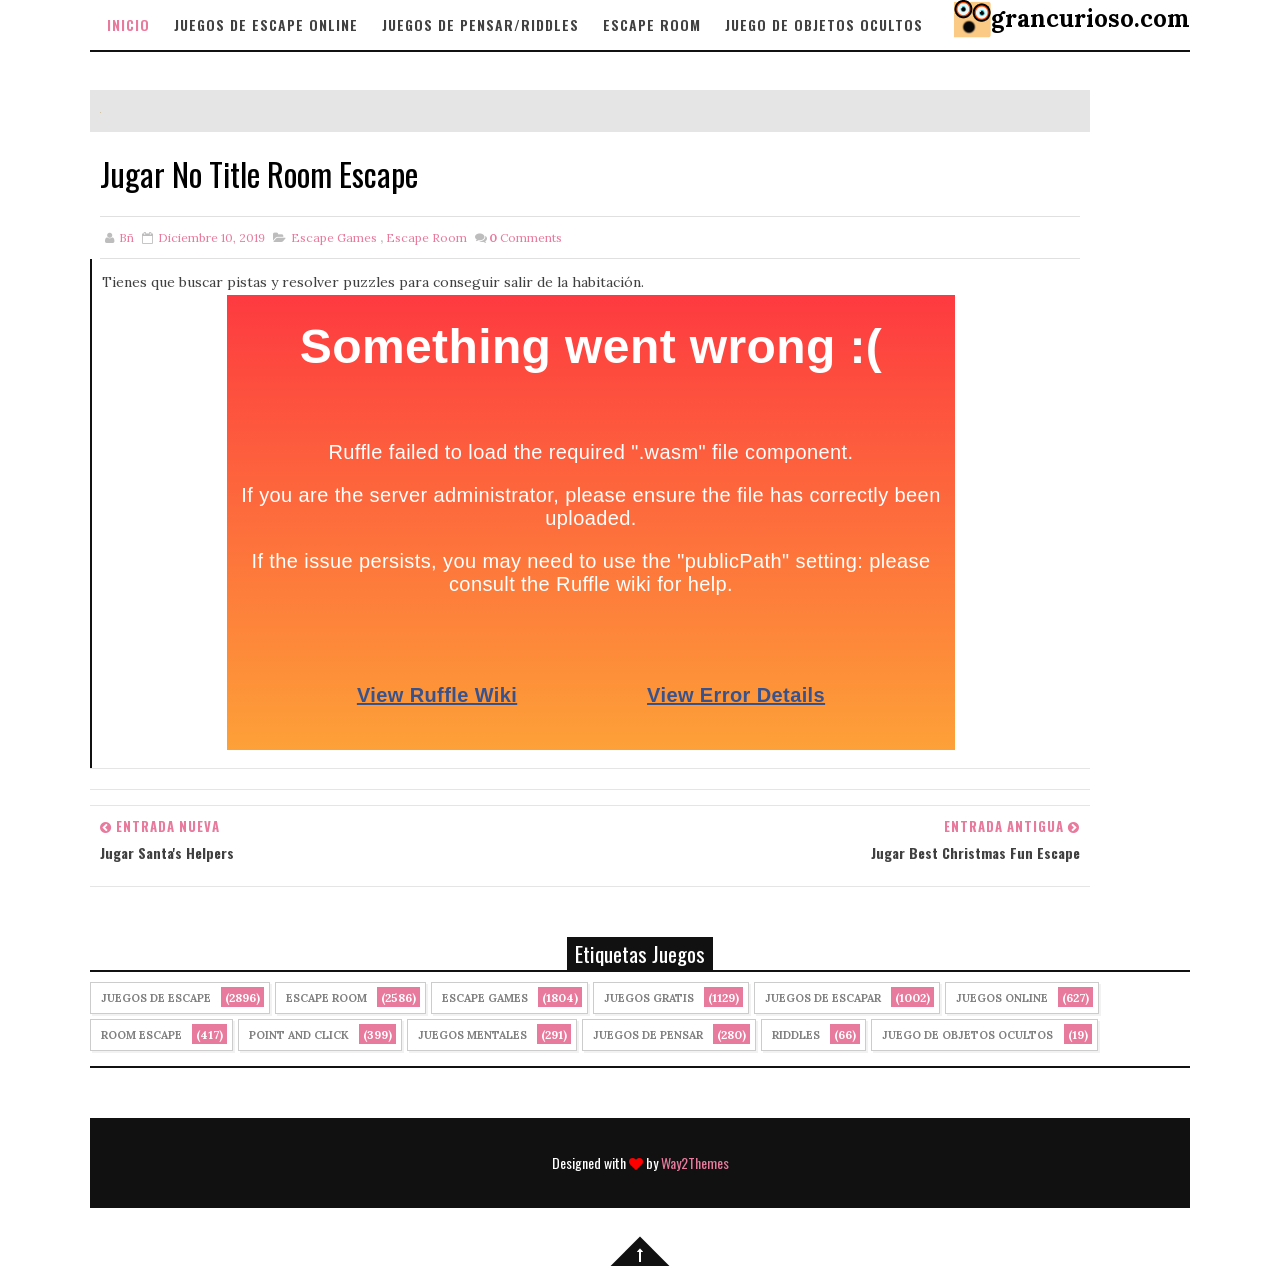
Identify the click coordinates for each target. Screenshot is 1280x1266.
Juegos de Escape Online (266, 24)
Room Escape (141, 1035)
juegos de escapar (823, 998)
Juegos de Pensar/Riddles (480, 24)
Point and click (299, 1035)
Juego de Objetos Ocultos (967, 1035)
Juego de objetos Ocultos (824, 24)
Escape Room (652, 24)
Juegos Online (1002, 998)
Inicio (128, 24)
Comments (525, 237)
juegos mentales (472, 1035)
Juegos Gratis (649, 998)
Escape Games (334, 237)
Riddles (796, 1035)
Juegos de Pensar (648, 1035)
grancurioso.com (1090, 18)
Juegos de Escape (156, 998)
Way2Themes (695, 1162)
